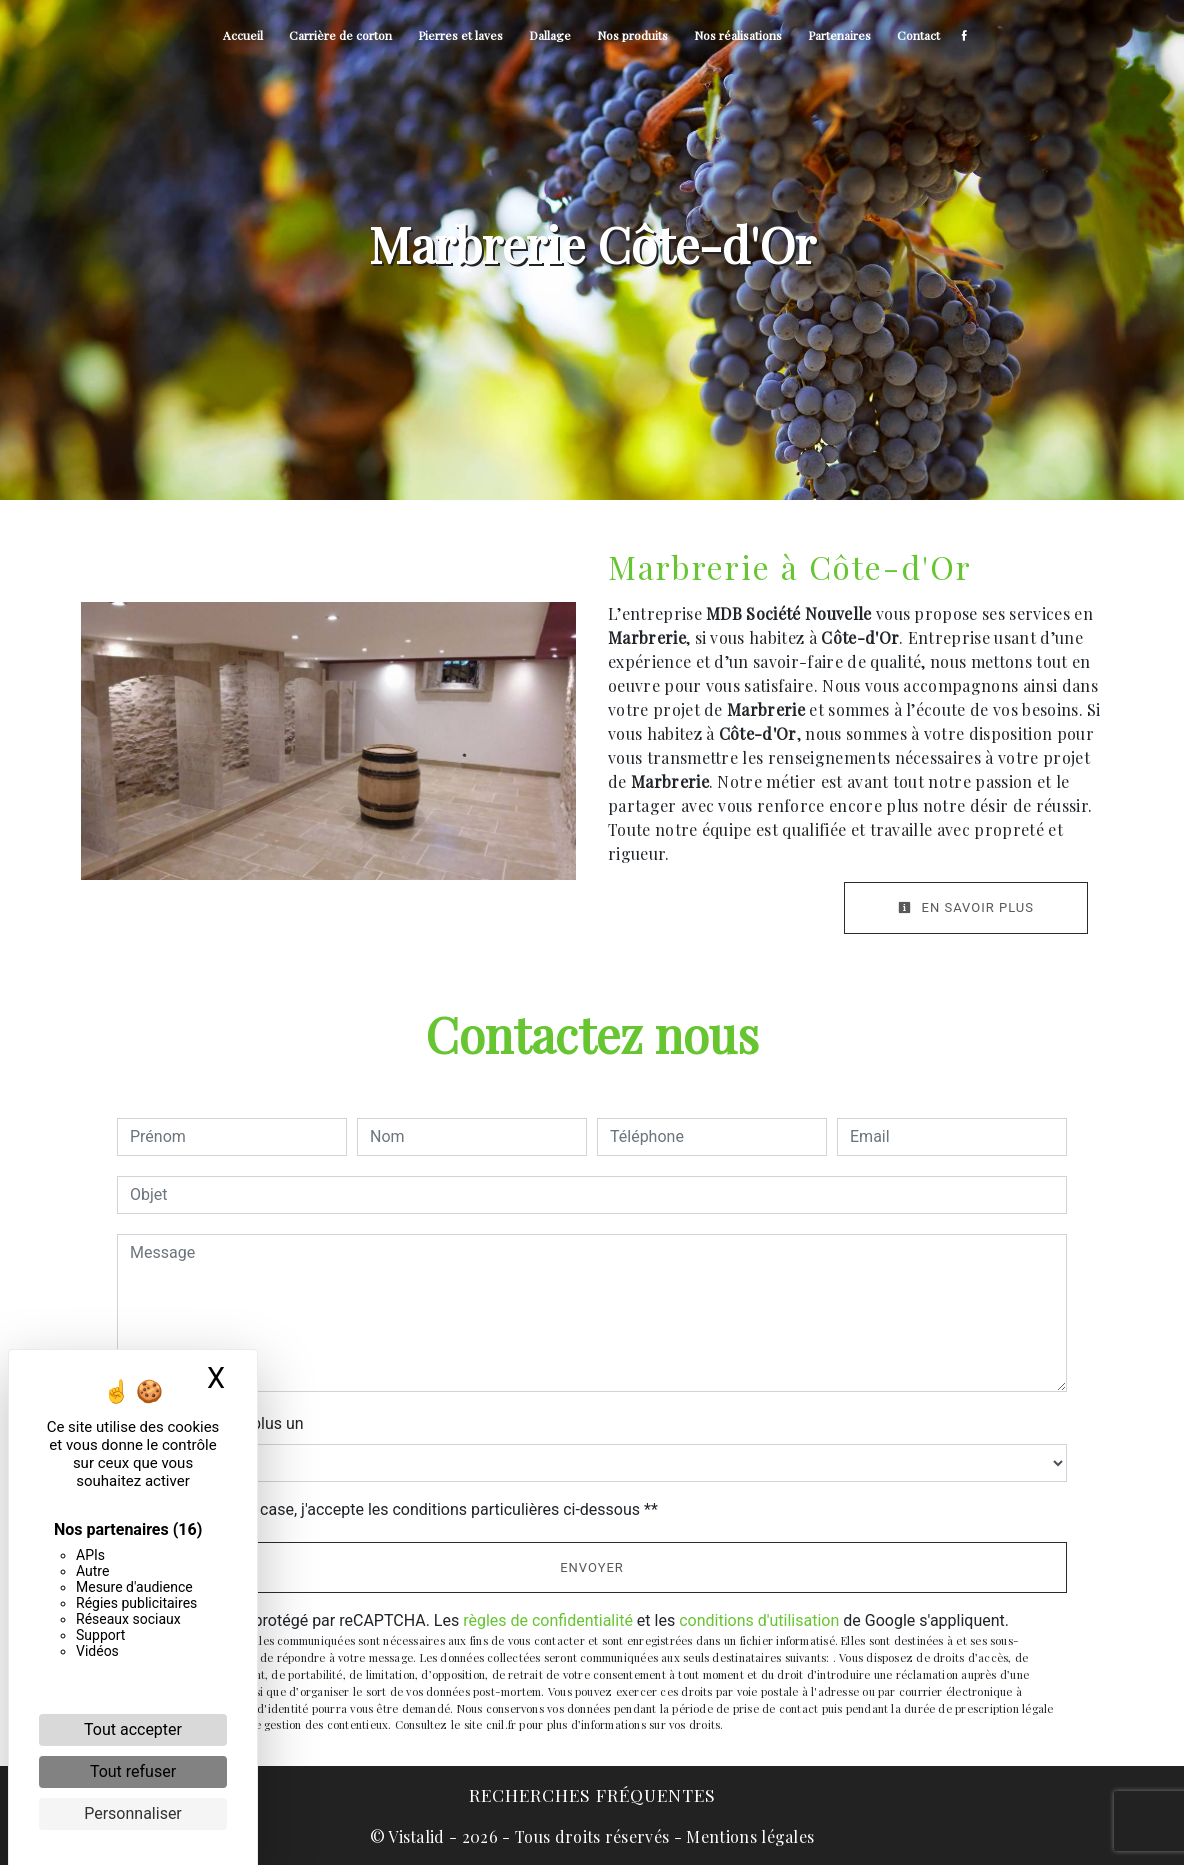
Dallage (550, 35)
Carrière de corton (340, 35)
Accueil (243, 35)
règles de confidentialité (548, 1620)
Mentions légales (748, 1836)
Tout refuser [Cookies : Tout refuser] (133, 1771)
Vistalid (416, 1836)
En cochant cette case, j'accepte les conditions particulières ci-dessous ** (397, 1509)
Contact (918, 35)
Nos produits (632, 35)
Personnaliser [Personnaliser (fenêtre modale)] (133, 1813)
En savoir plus (966, 907)
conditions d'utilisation (759, 1620)
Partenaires (839, 35)
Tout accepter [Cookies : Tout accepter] (133, 1729)
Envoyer (592, 1567)
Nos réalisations (738, 35)
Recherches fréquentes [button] (592, 1794)
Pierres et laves (460, 35)
